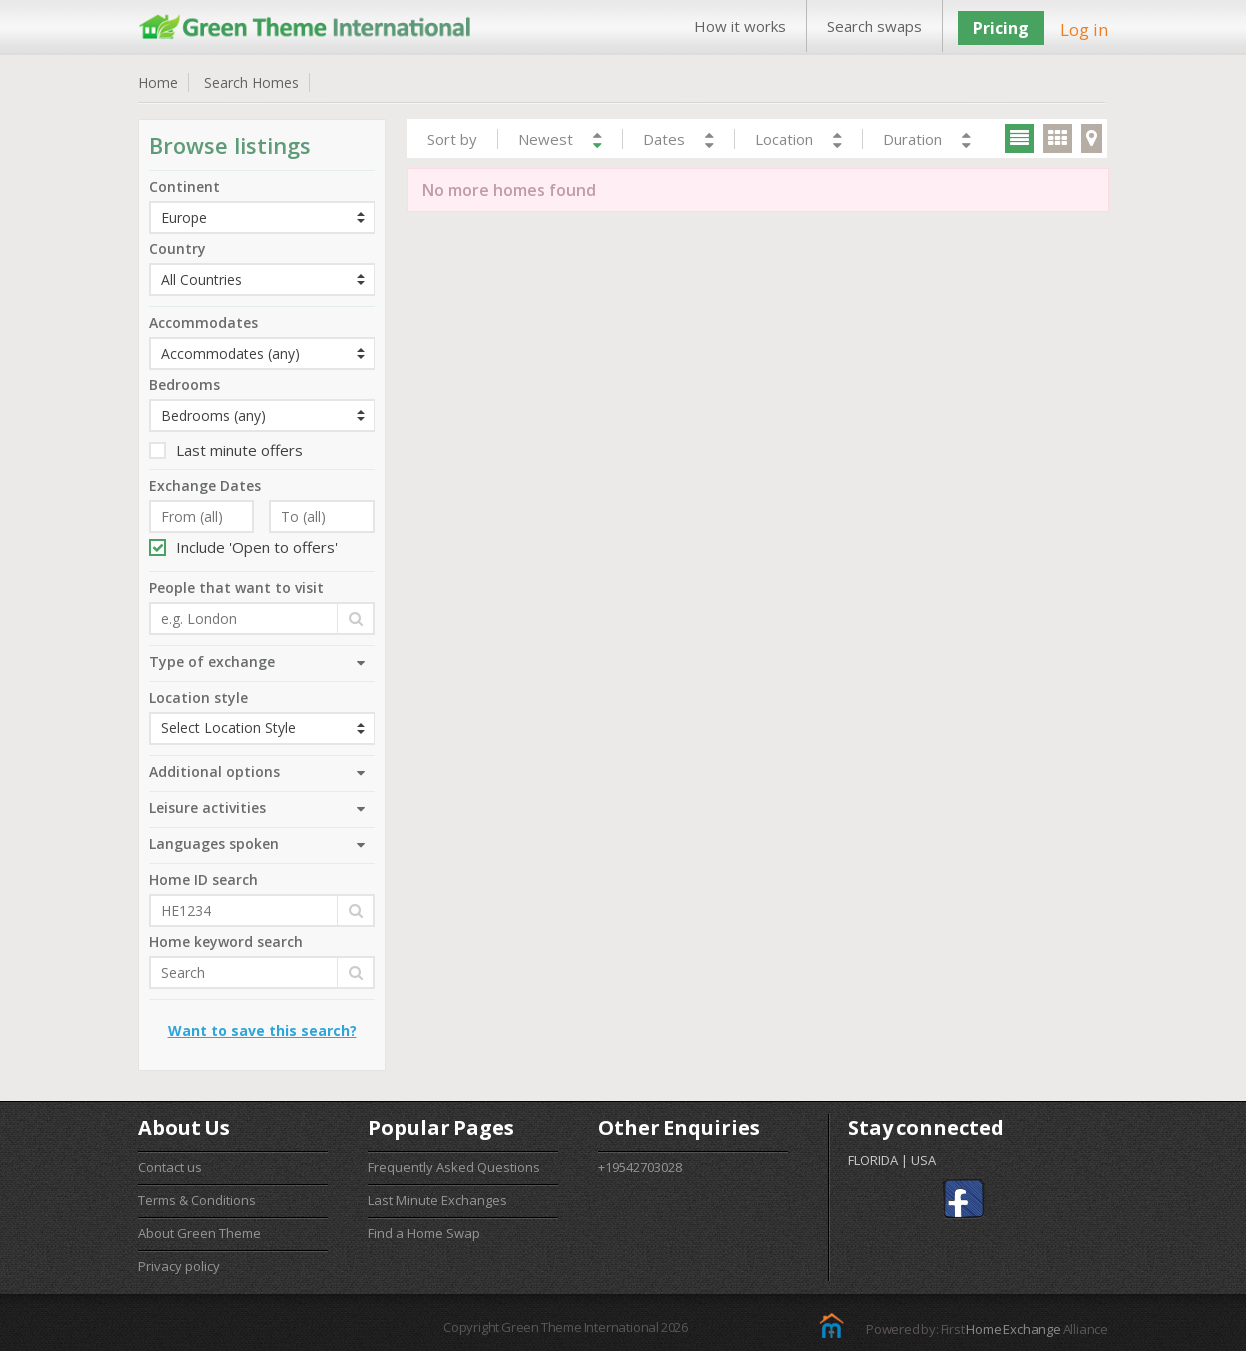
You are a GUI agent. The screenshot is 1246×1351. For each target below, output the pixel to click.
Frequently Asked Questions (454, 1167)
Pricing (1001, 28)
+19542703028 (640, 1167)
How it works (740, 26)
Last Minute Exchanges (437, 1200)
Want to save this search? (262, 1030)
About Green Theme (199, 1233)
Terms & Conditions (197, 1200)
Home (158, 82)
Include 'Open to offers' (243, 547)
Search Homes (251, 82)
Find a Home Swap (424, 1233)
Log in (1084, 29)
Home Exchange (1013, 1329)
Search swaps (874, 26)
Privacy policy (179, 1266)
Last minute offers (226, 450)
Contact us (170, 1167)
